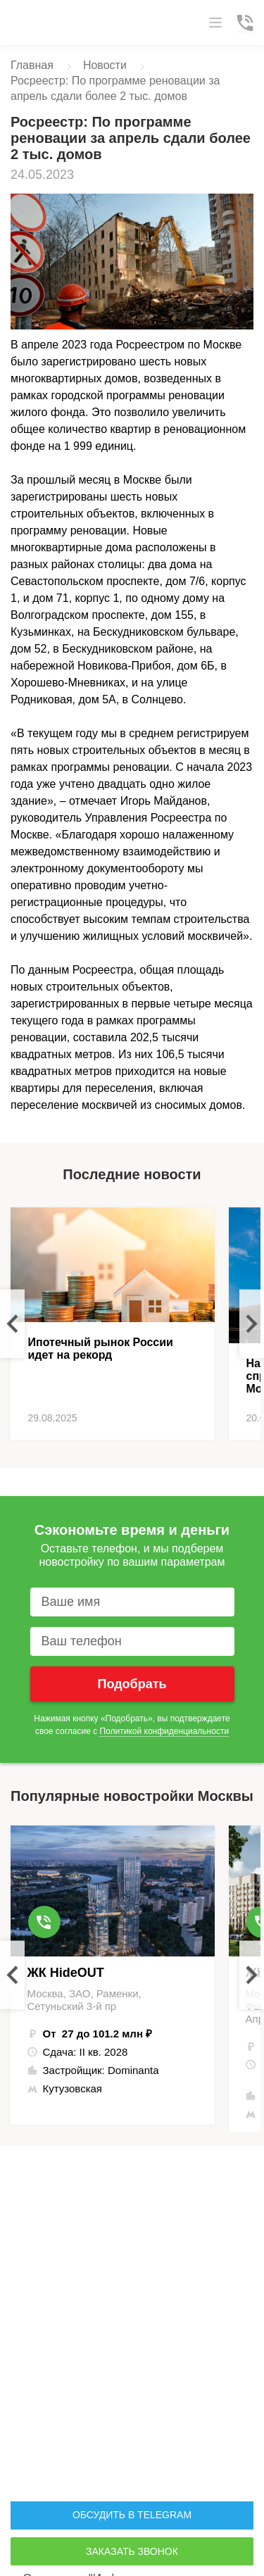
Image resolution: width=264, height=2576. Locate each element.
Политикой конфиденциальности (164, 1731)
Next (251, 1323)
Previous (12, 1323)
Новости (105, 65)
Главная (32, 65)
